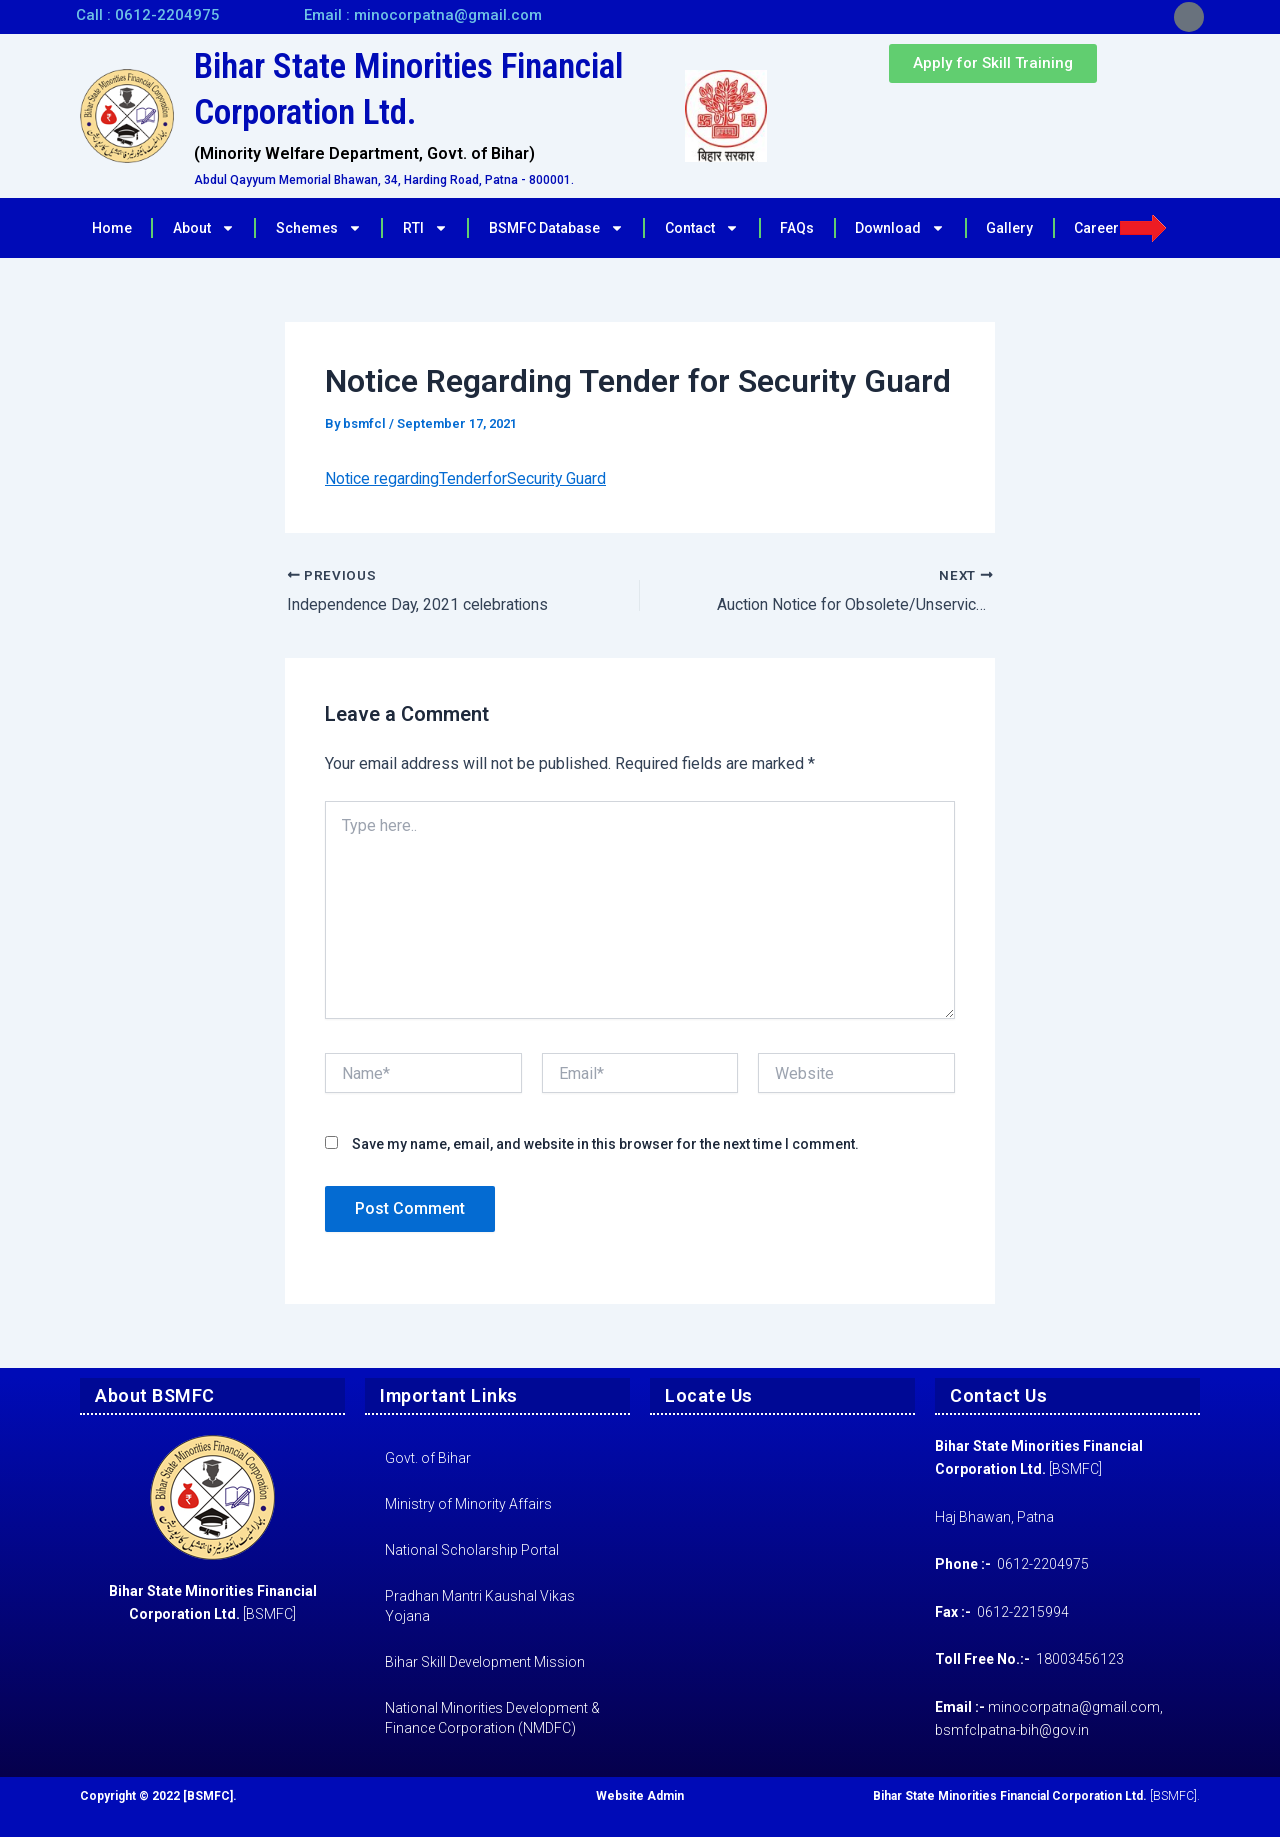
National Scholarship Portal (472, 1550)
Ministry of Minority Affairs (468, 1504)
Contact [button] (702, 228)
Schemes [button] (319, 228)
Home (112, 228)
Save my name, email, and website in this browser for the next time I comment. (605, 1144)
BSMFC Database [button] (556, 228)
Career (1120, 228)
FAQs (797, 228)
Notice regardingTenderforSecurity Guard (467, 478)
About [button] (204, 228)
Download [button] (900, 228)
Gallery (1009, 228)
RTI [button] (425, 228)
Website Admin (640, 1796)
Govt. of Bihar (428, 1458)
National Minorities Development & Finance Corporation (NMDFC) (492, 1718)
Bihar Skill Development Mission (485, 1662)
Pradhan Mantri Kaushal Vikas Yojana (480, 1606)
